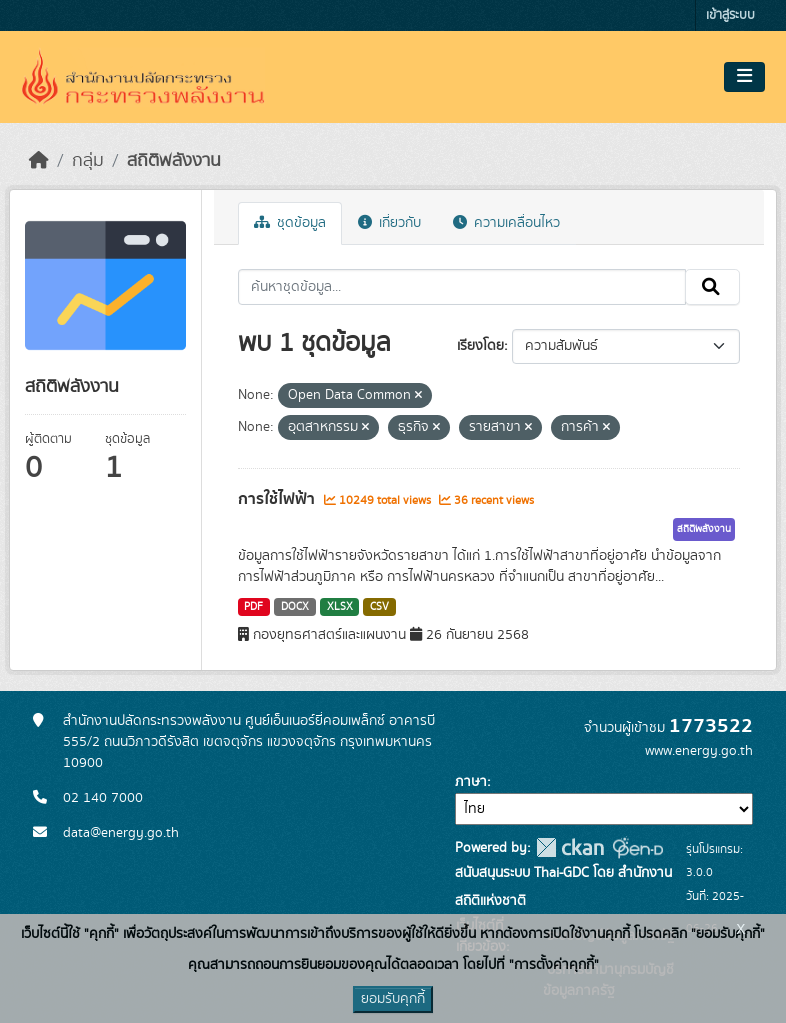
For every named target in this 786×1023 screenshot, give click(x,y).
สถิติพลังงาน (174, 161)
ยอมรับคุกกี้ (393, 999)
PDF (253, 607)
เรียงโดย (480, 346)
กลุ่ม (88, 161)
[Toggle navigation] (744, 77)
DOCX (295, 607)
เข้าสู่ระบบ (730, 15)
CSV (379, 607)
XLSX (340, 607)
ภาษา (471, 782)
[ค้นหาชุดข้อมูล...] (462, 287)
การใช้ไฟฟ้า (278, 499)
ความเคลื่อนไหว (506, 223)
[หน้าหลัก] (39, 161)
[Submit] (712, 287)
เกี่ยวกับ (389, 223)
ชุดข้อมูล (290, 223)
